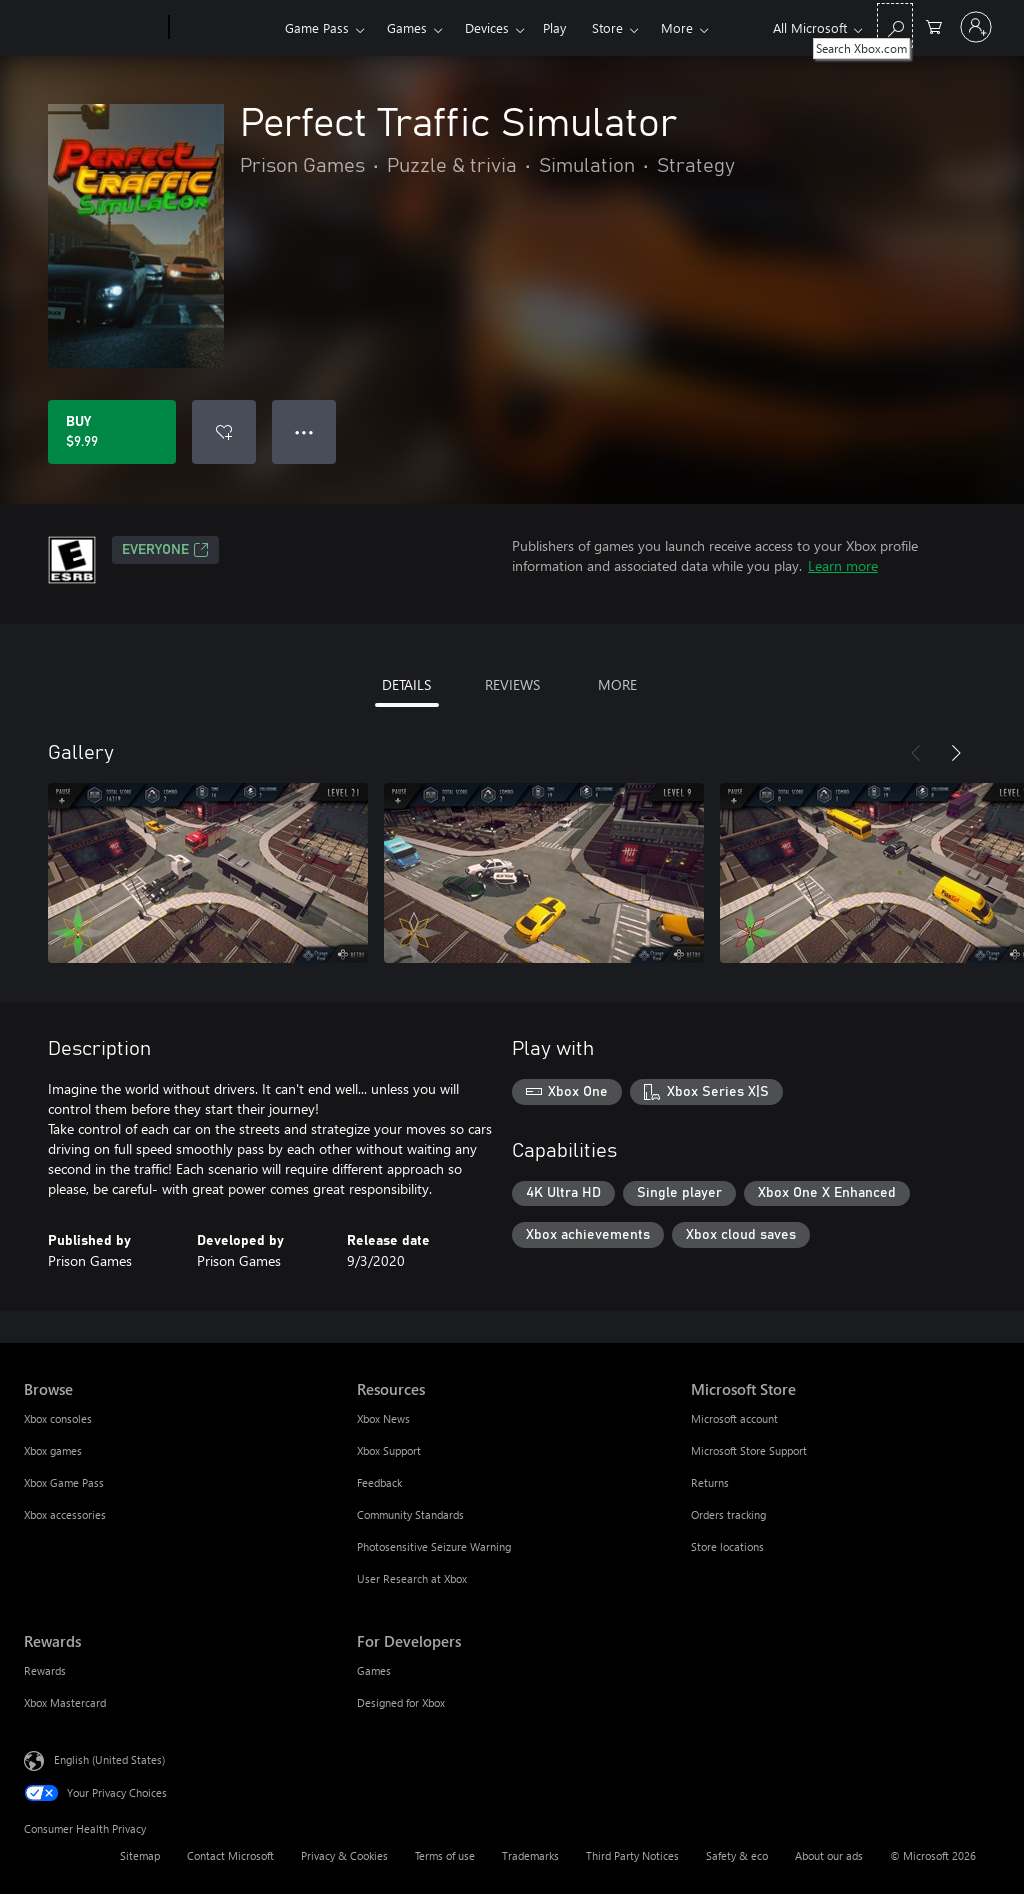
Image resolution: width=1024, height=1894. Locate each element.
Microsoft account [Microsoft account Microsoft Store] (734, 1418)
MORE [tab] (617, 684)
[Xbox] (224, 28)
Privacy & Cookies (344, 1855)
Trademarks (530, 1855)
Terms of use (445, 1855)
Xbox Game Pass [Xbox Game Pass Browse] (64, 1482)
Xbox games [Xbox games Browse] (53, 1450)
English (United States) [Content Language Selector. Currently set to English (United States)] (109, 1759)
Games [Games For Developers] (374, 1670)
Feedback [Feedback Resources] (379, 1482)
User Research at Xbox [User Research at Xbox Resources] (412, 1578)
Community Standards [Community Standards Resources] (410, 1514)
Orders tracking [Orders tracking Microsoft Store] (728, 1514)
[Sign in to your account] (976, 27)
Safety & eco (737, 1855)
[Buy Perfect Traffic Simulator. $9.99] (112, 432)
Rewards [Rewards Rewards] (45, 1670)
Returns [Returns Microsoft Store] (710, 1482)
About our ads (829, 1855)
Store (607, 27)
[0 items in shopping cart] (934, 25)
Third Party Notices (632, 1855)
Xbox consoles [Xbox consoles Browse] (58, 1418)
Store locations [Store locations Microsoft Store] (727, 1546)
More (677, 27)
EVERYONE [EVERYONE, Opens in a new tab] (165, 550)
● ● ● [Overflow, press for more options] (304, 431)
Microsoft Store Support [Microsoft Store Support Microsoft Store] (749, 1450)
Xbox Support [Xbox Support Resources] (389, 1450)
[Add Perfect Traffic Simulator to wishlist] (224, 432)
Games (407, 27)
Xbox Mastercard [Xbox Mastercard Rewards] (65, 1702)
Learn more (843, 565)
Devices (487, 27)
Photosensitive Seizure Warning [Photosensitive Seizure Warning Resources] (434, 1546)
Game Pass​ (317, 27)
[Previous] (916, 753)
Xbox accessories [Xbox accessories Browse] (65, 1514)
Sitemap (140, 1855)
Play (554, 27)
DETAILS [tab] (406, 684)
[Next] (956, 753)
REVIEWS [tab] (512, 684)
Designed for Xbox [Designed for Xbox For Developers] (401, 1702)
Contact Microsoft (230, 1855)
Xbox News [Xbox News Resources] (383, 1418)
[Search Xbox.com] (895, 25)
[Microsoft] (92, 28)
